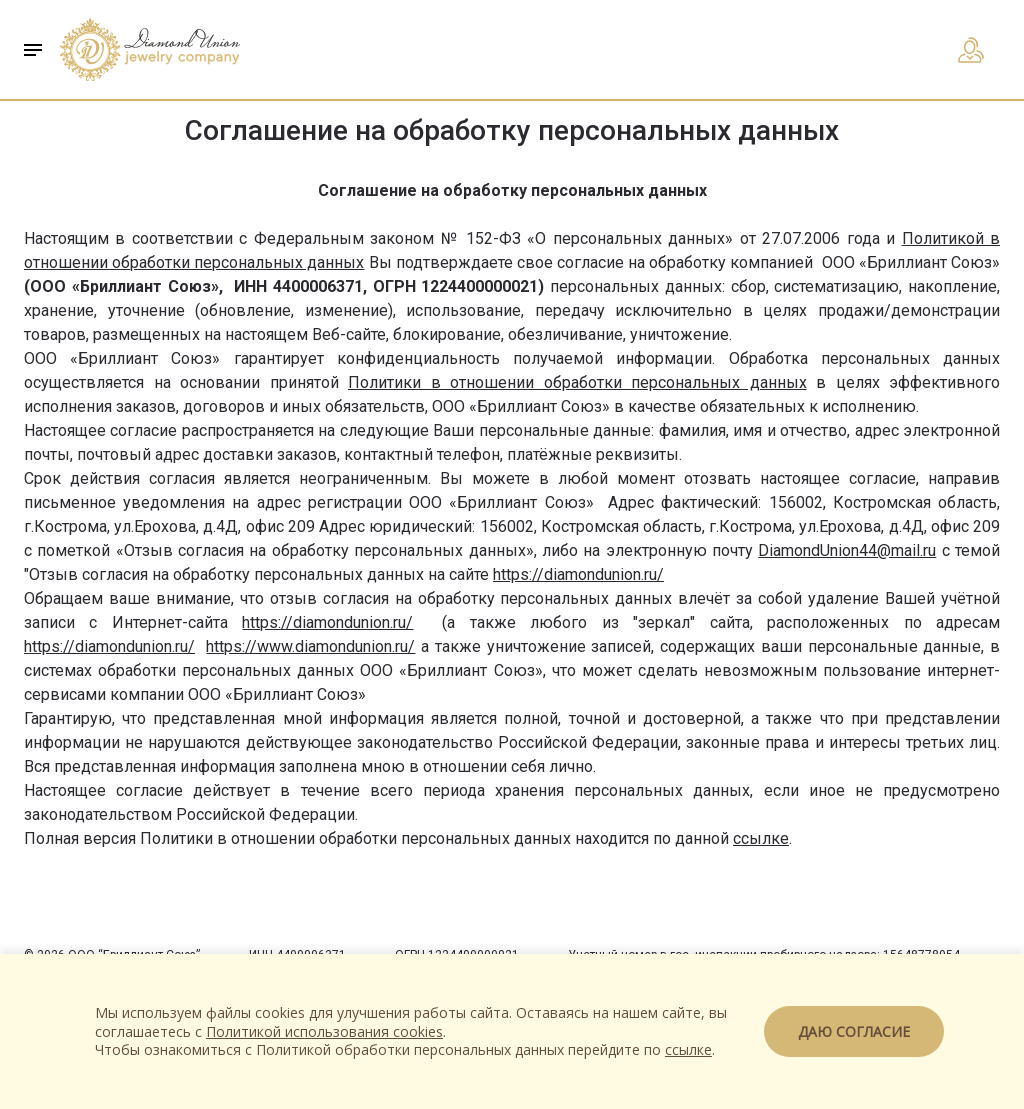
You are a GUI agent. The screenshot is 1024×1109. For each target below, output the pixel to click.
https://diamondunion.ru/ (578, 574)
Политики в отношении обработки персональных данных (577, 382)
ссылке (761, 838)
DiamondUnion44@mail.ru (847, 550)
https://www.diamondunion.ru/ (310, 646)
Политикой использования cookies (324, 1031)
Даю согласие (854, 1031)
